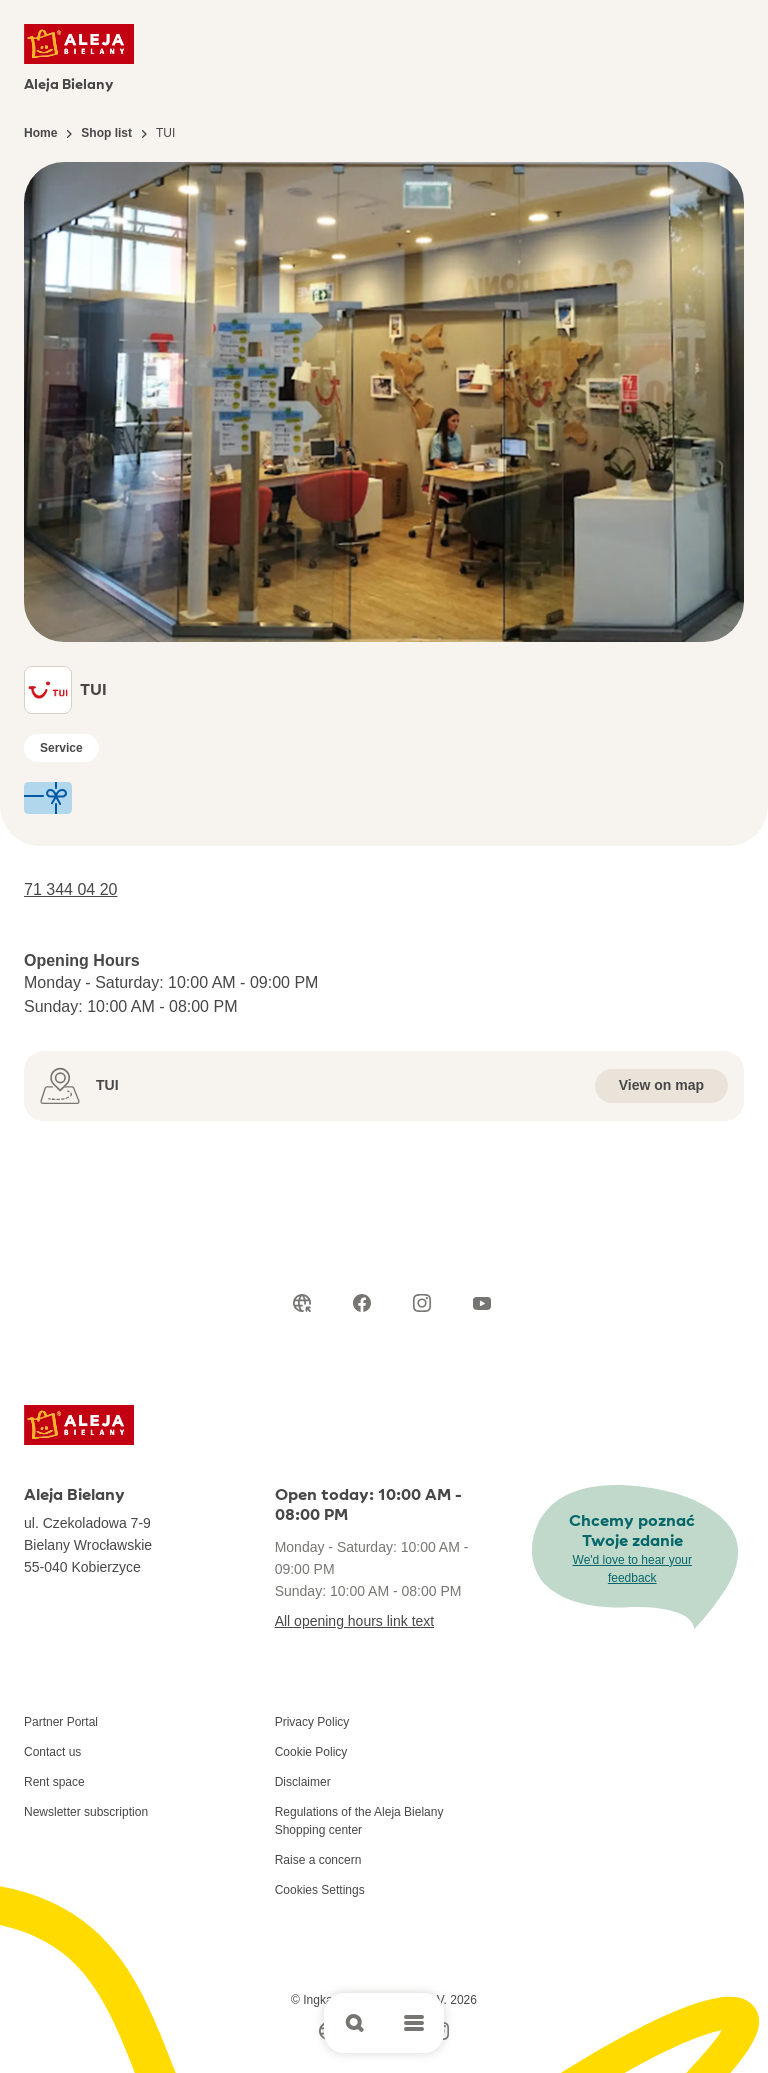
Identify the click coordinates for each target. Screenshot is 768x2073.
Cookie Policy (311, 1752)
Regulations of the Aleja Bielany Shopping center (359, 1821)
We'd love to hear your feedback (632, 1569)
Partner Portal (61, 1722)
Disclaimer (303, 1782)
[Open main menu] (414, 2023)
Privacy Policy (312, 1722)
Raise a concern (318, 1860)
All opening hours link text (355, 1621)
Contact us (52, 1752)
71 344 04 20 (70, 889)
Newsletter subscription (86, 1812)
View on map (661, 1085)
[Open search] (354, 2023)
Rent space (54, 1782)
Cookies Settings (320, 1890)
